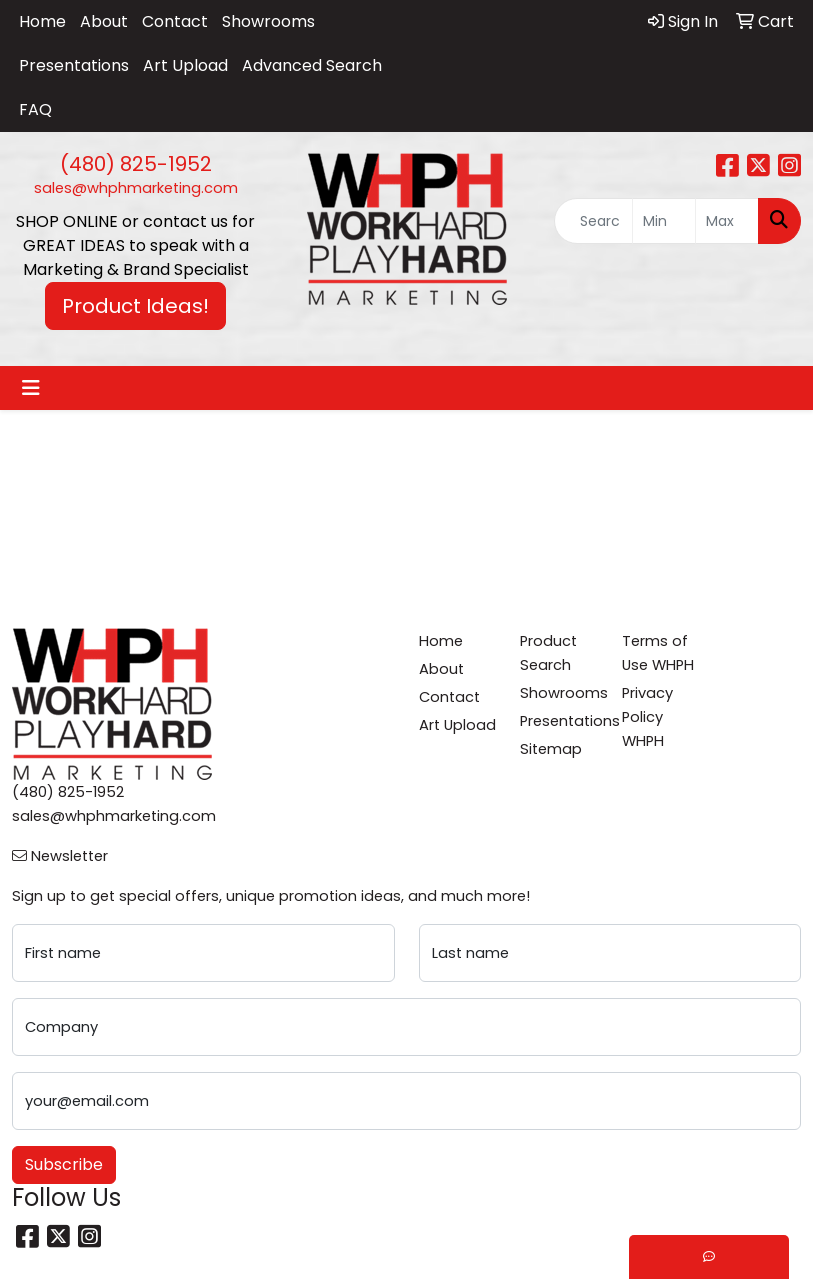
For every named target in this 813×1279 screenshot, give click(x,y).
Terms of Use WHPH (658, 653)
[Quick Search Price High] (727, 221)
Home (42, 21)
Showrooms (268, 21)
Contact (175, 21)
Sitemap (551, 749)
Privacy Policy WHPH (647, 717)
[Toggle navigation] (31, 388)
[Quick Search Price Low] (664, 221)
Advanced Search (312, 65)
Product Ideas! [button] (135, 306)
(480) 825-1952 (136, 164)
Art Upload (185, 65)
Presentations (74, 65)
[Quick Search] (593, 221)
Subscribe (64, 1164)
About (104, 21)
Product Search (548, 653)
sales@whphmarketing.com (136, 188)
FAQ (35, 109)
